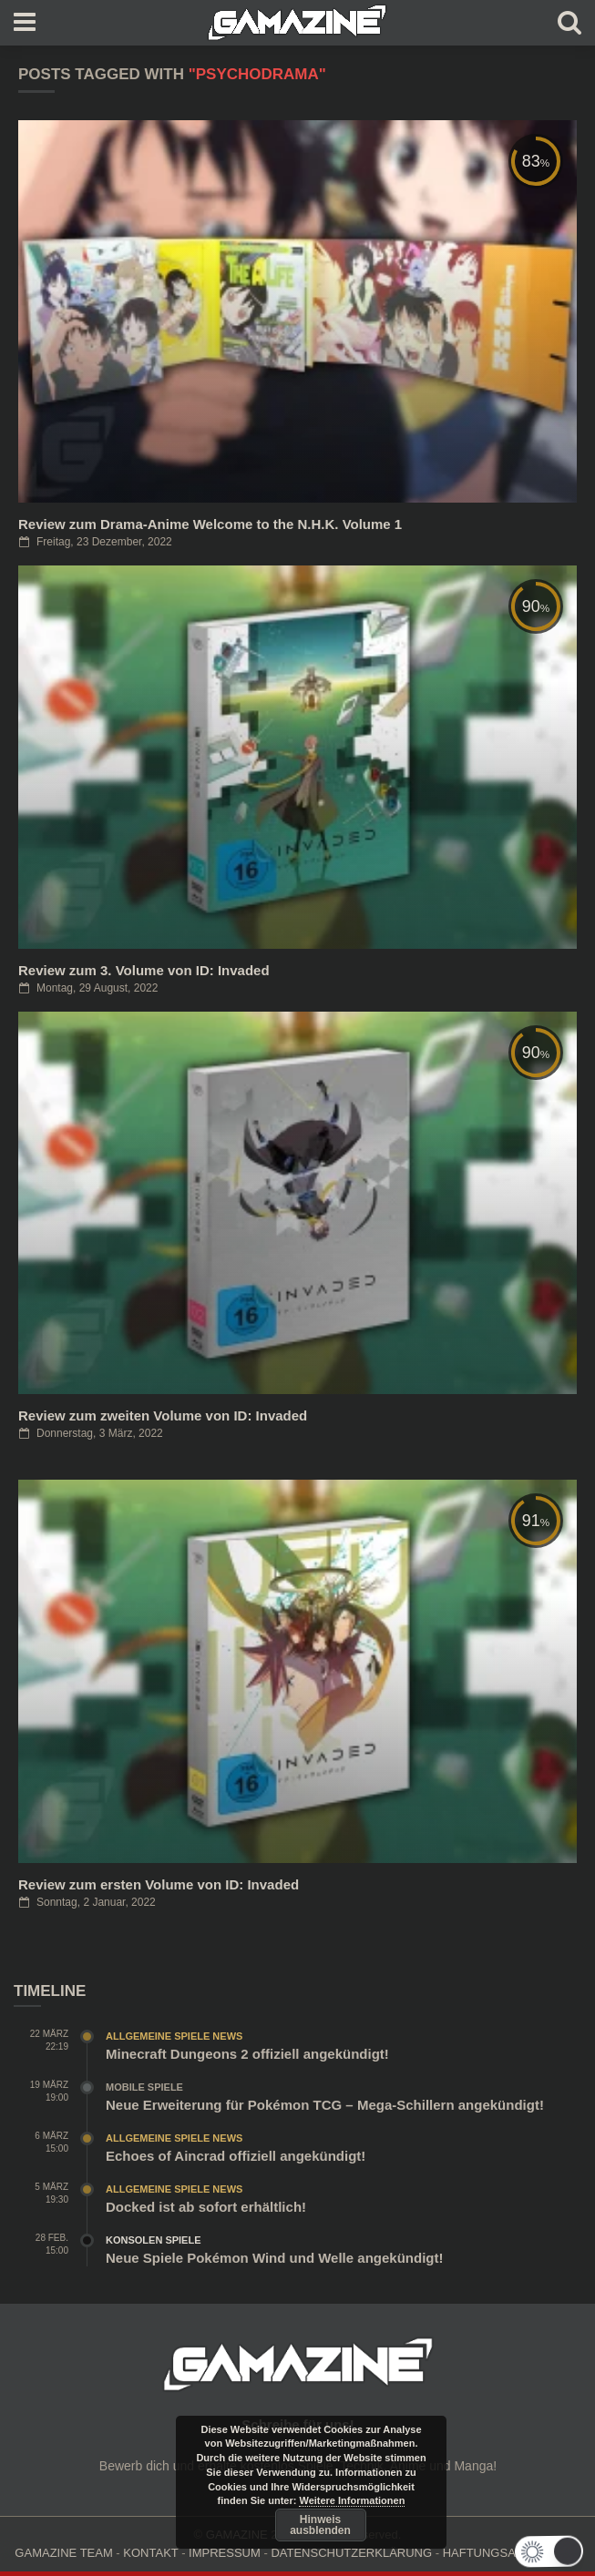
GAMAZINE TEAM (63, 2553)
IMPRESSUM (225, 2553)
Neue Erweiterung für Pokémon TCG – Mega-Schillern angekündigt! (325, 2105)
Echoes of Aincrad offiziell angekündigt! (235, 2156)
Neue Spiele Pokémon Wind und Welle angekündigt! (274, 2257)
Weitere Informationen (352, 2500)
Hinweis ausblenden (320, 2525)
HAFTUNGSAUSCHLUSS (511, 2553)
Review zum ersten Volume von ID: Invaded (158, 1884)
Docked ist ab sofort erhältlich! (206, 2207)
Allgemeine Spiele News (174, 2036)
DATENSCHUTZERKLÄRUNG (351, 2553)
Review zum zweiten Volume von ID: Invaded (162, 1415)
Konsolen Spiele (153, 2240)
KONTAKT (150, 2553)
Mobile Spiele (144, 2087)
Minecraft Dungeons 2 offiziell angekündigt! (247, 2054)
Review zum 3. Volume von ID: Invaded (144, 970)
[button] (560, 2551)
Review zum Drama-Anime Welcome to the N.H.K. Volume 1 (210, 524)
